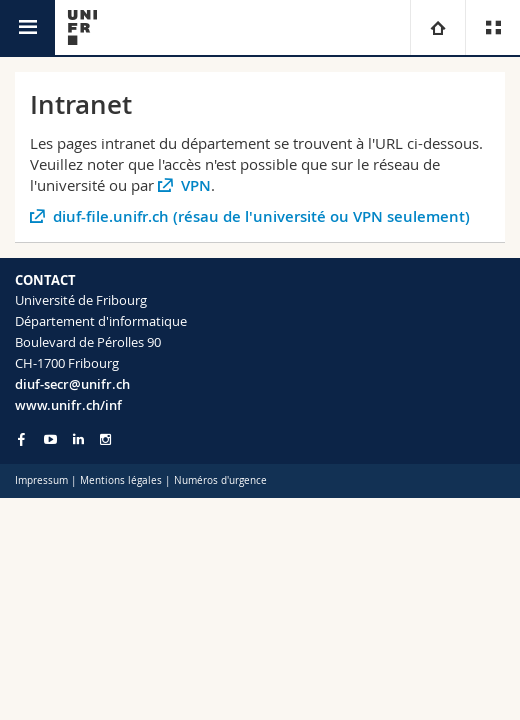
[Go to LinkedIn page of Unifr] (78, 439)
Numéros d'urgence (220, 480)
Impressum (41, 480)
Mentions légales (121, 480)
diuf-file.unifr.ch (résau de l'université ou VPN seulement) (261, 216)
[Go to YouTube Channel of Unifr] (50, 439)
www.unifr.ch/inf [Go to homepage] (68, 405)
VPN (196, 185)
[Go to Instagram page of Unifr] (105, 439)
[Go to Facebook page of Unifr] (21, 439)
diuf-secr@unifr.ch (72, 384)
